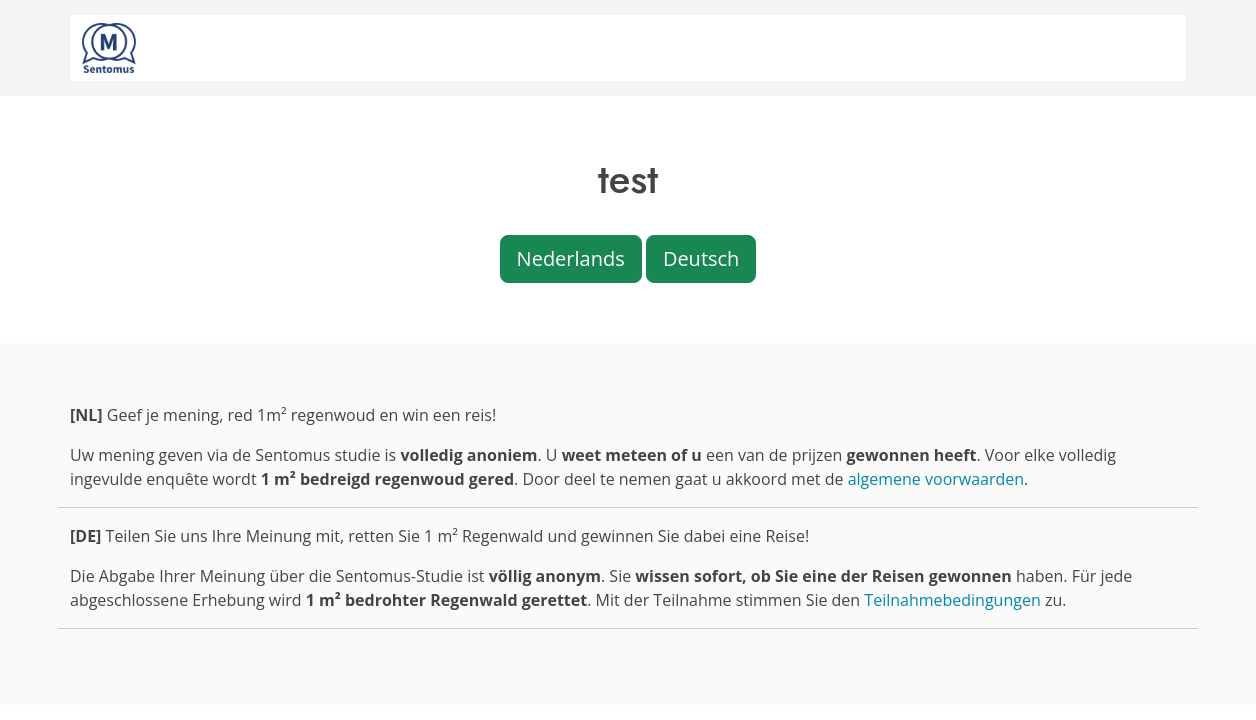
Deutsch (701, 258)
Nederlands (571, 258)
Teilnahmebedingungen (952, 600)
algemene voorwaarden (936, 479)
